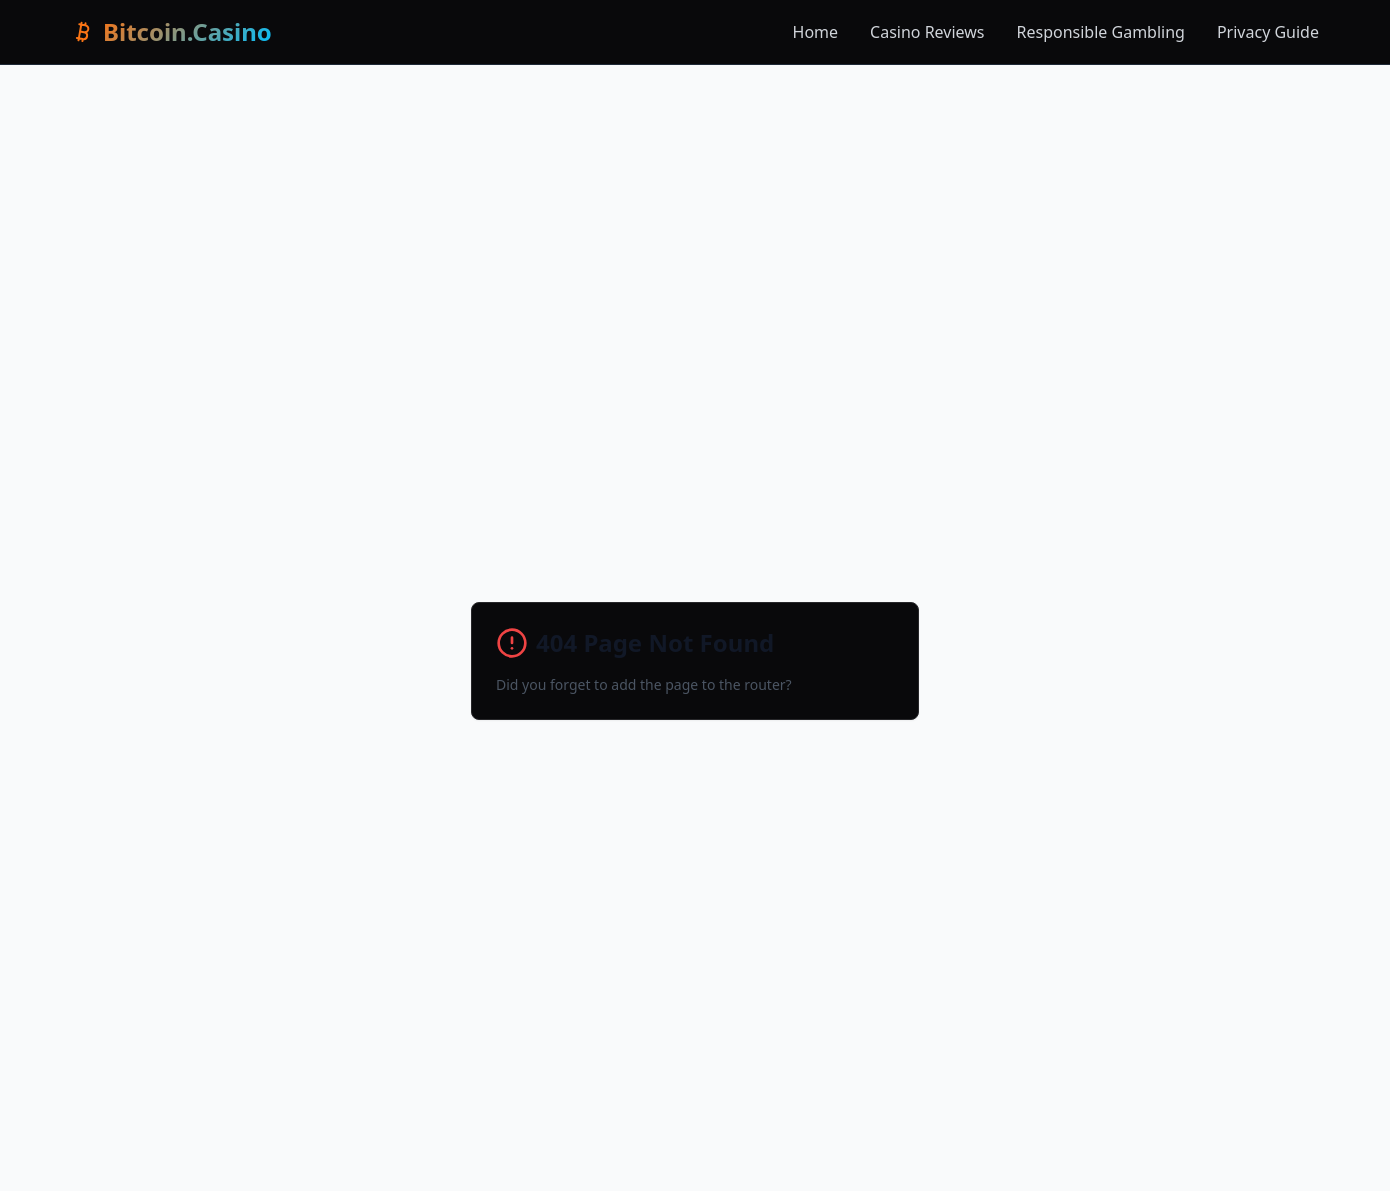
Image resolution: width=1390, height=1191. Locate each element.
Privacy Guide (1268, 32)
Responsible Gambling (1101, 32)
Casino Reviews (927, 32)
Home (816, 32)
